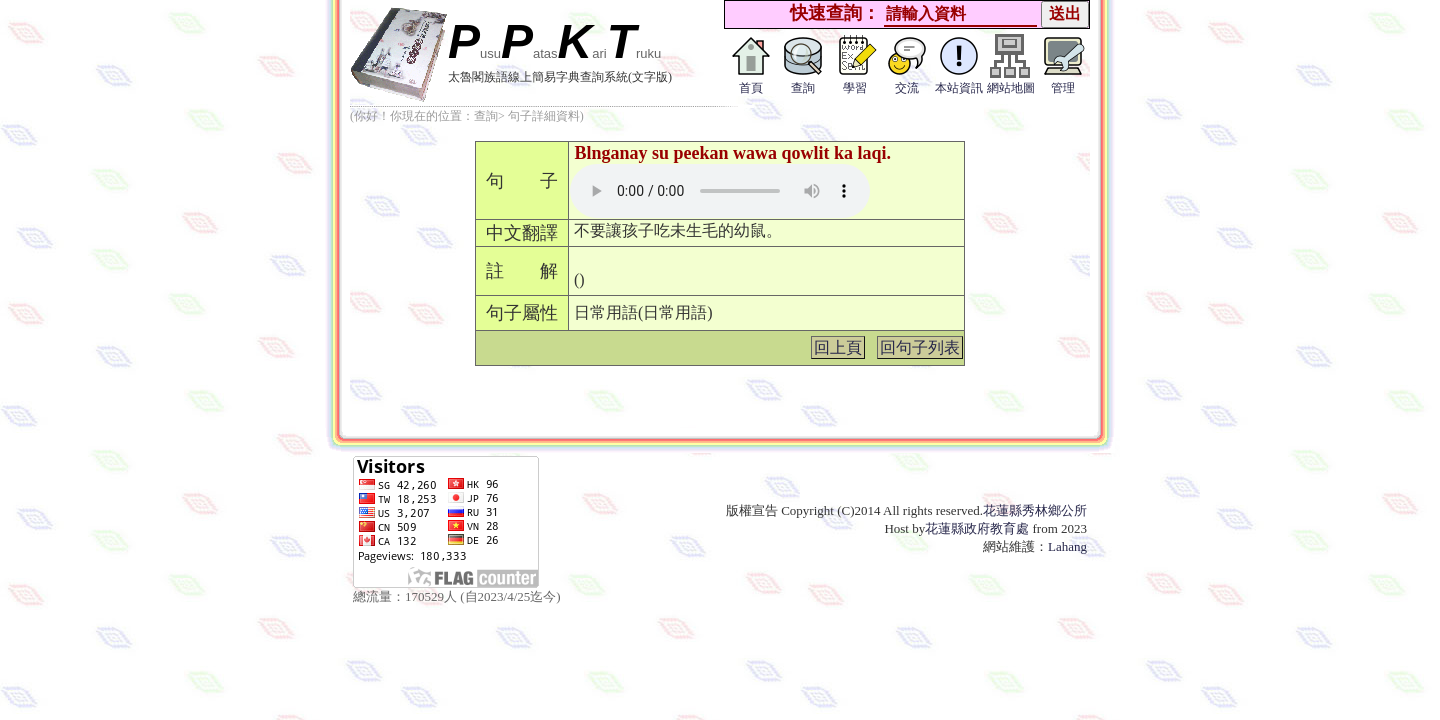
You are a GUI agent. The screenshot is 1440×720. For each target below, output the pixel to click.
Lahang (1067, 546)
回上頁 (838, 347)
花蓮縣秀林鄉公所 (1035, 510)
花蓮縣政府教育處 (977, 528)
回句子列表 (920, 347)
